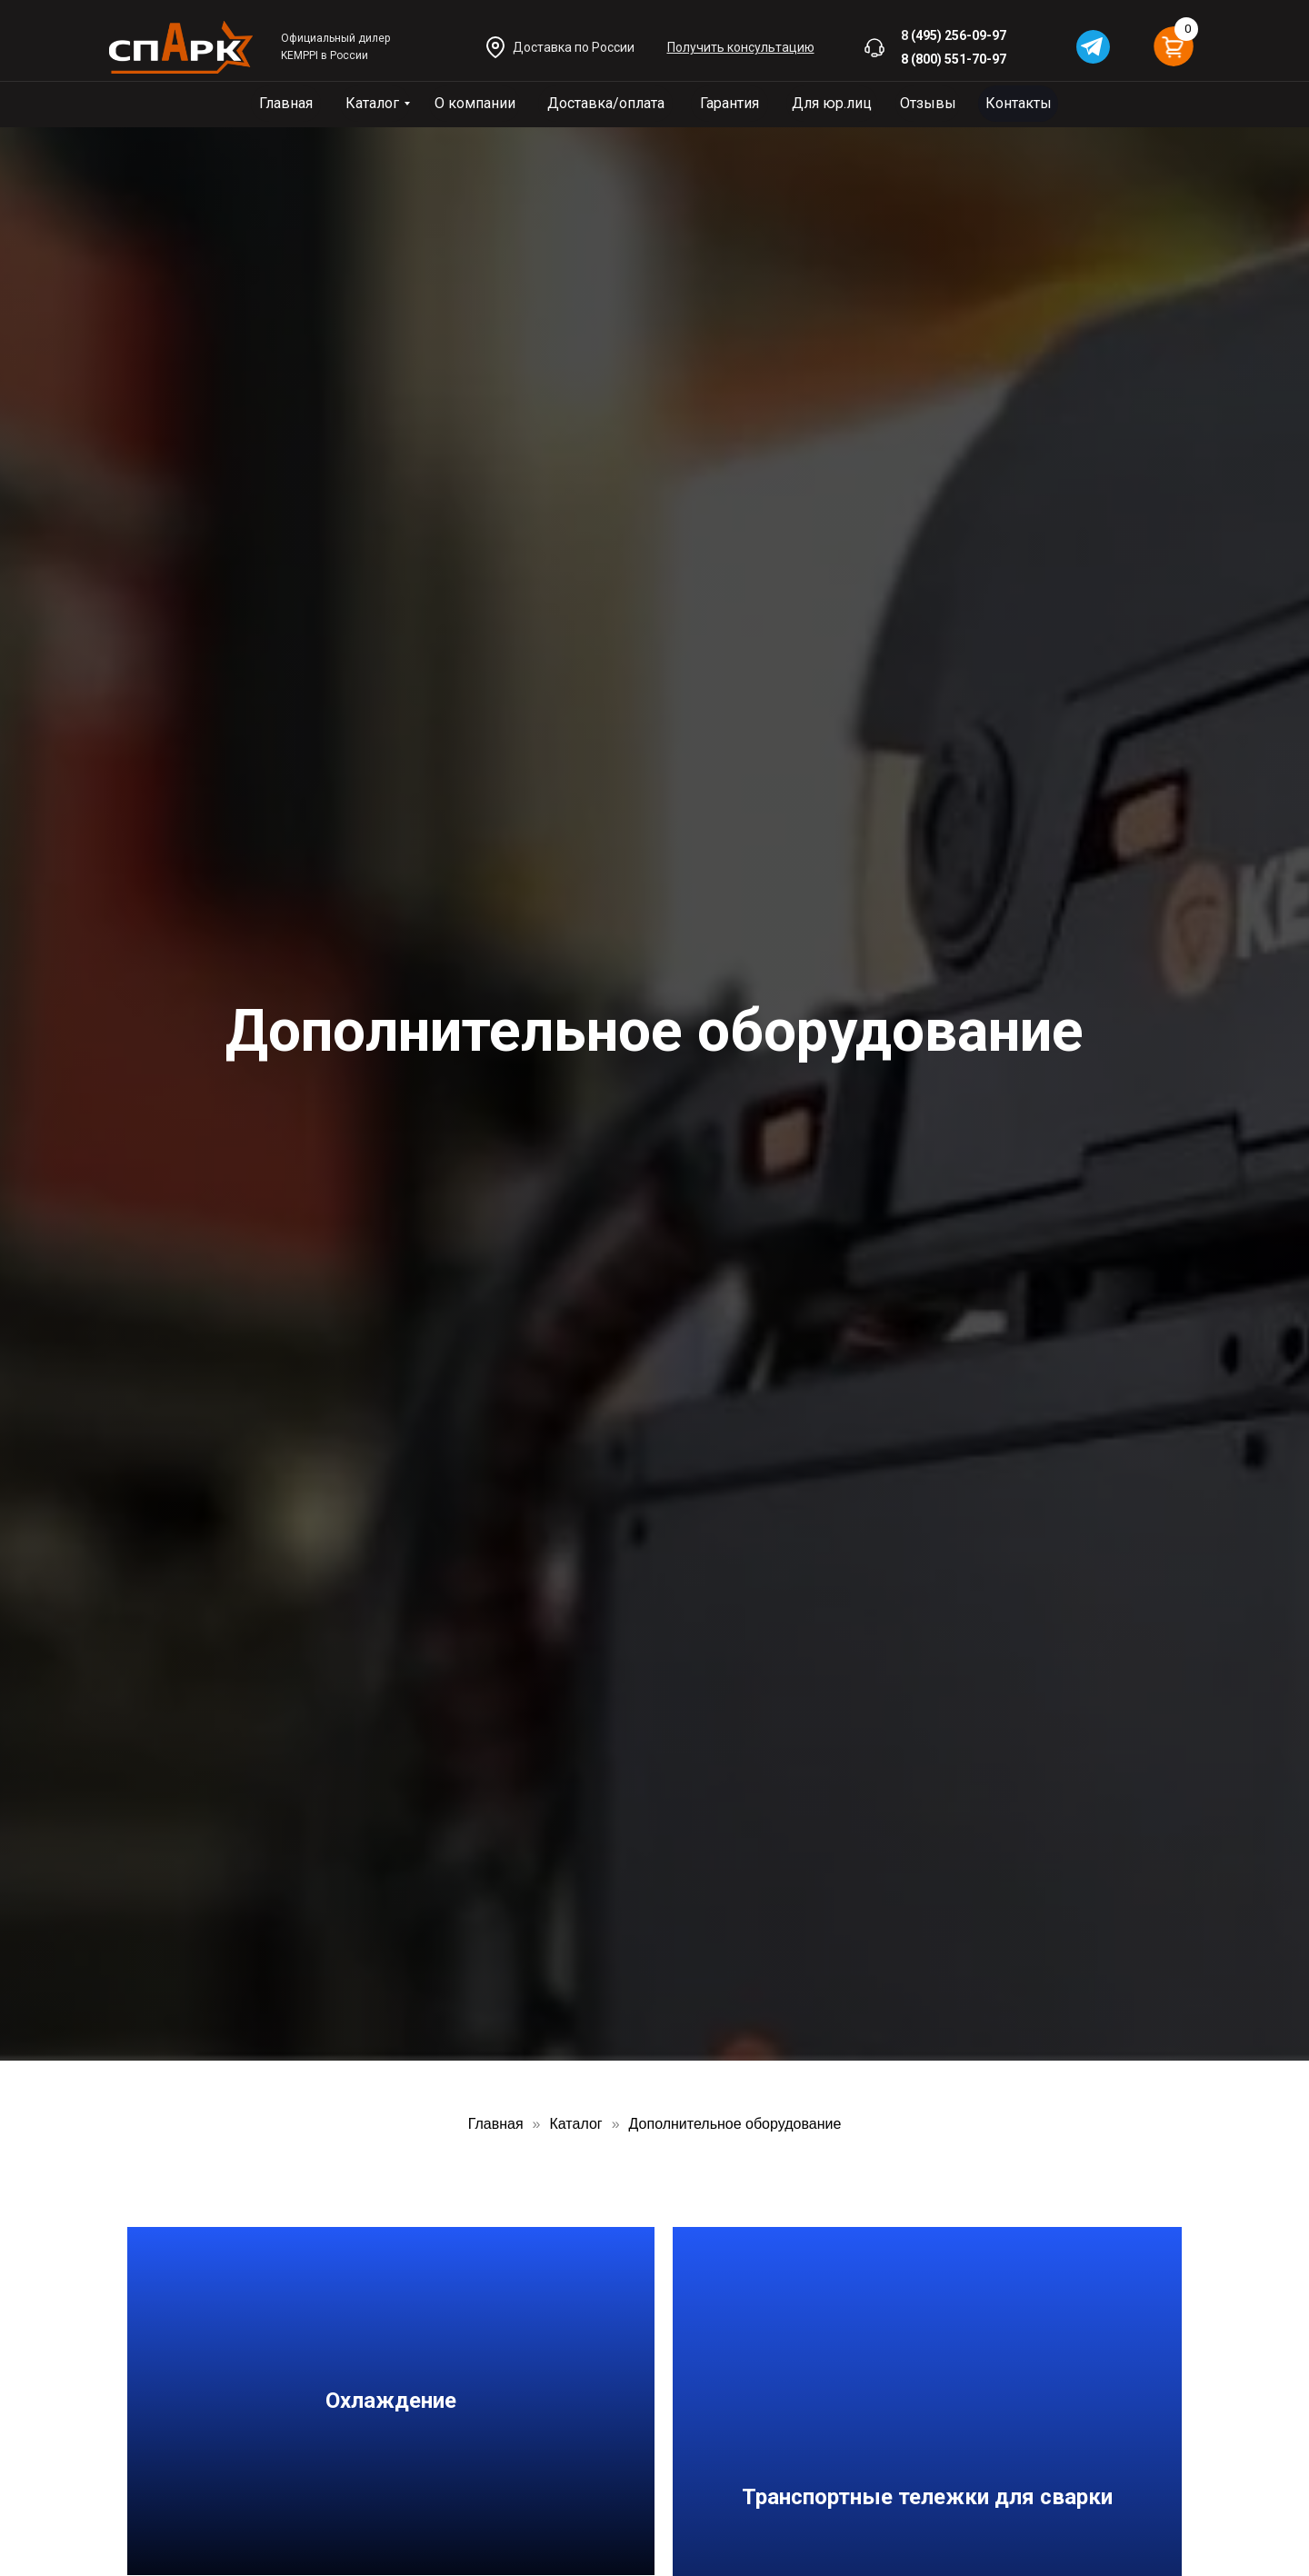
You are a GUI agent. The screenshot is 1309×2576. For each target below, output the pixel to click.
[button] (740, 47)
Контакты (1018, 103)
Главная (286, 103)
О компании (475, 103)
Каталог (372, 103)
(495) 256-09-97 (958, 35)
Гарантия (729, 103)
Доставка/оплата (605, 103)
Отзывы (928, 103)
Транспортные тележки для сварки (927, 2497)
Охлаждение (390, 2400)
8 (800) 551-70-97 (953, 59)
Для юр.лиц (832, 103)
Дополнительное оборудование (735, 2124)
